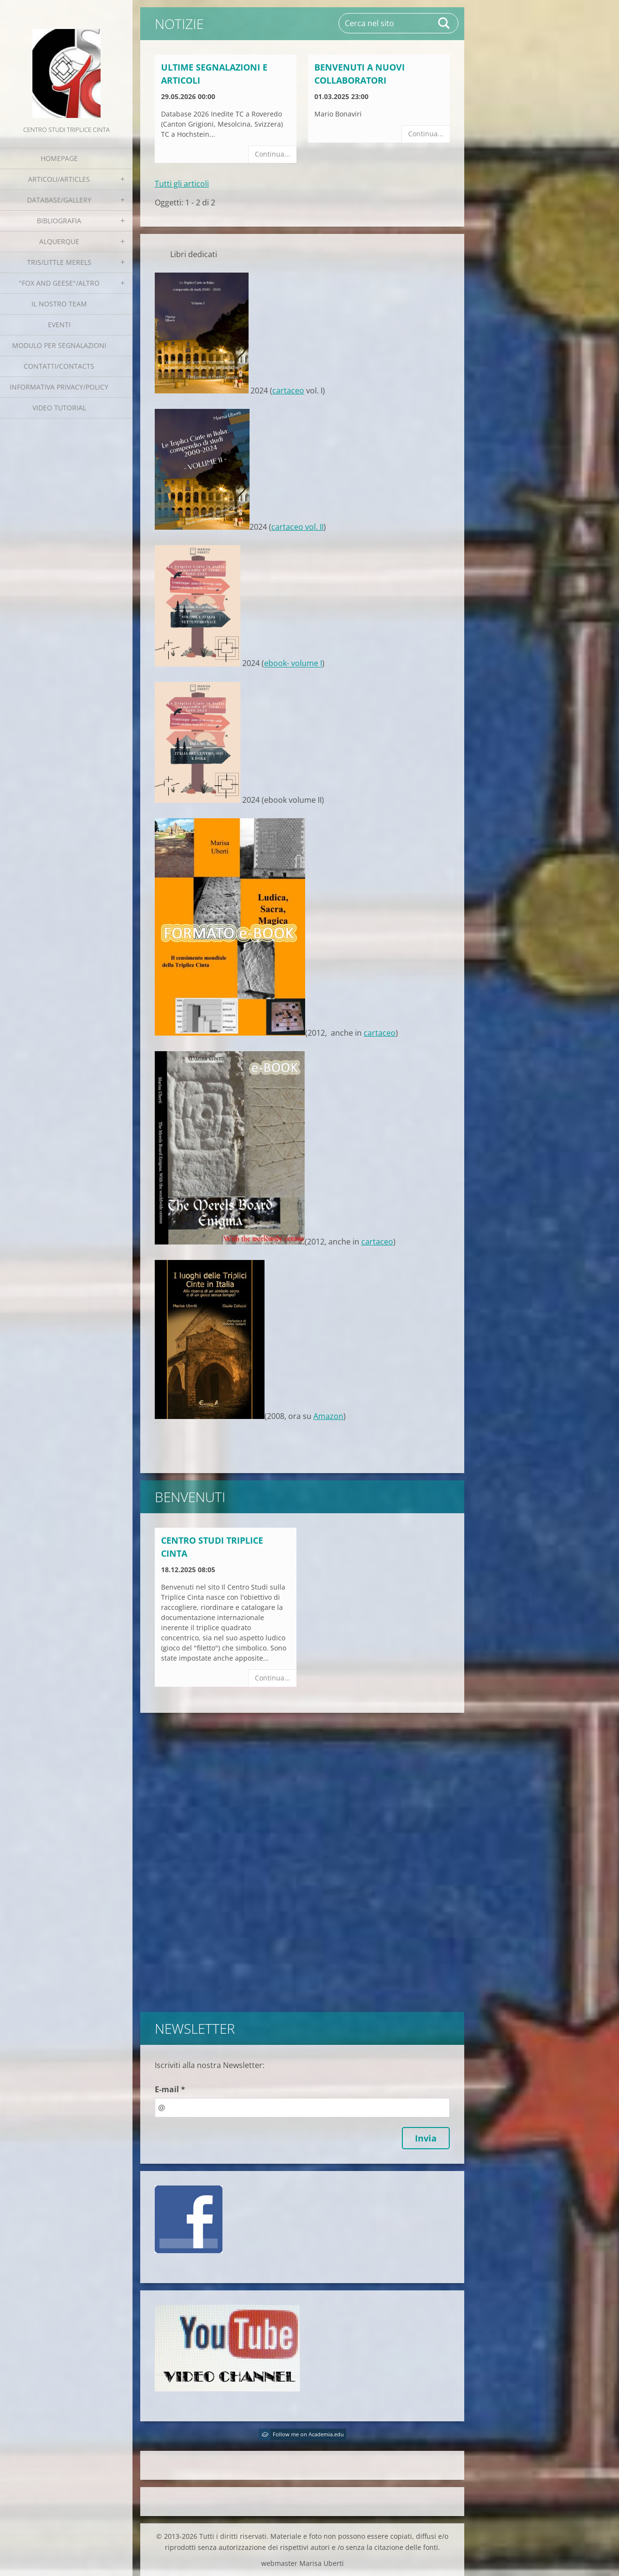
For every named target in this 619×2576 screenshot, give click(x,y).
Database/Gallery (59, 199)
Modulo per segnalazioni (59, 345)
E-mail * (170, 2089)
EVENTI (59, 324)
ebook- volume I (293, 663)
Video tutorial (59, 407)
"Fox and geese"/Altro (59, 283)
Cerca (444, 23)
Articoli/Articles (59, 179)
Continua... (272, 154)
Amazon (328, 1416)
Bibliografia (59, 220)
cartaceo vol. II (297, 526)
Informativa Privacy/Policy (59, 386)
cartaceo (288, 390)
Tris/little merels (59, 262)
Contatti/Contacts (59, 366)
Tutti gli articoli (182, 183)
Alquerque (59, 241)
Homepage (59, 158)
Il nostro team (59, 303)
